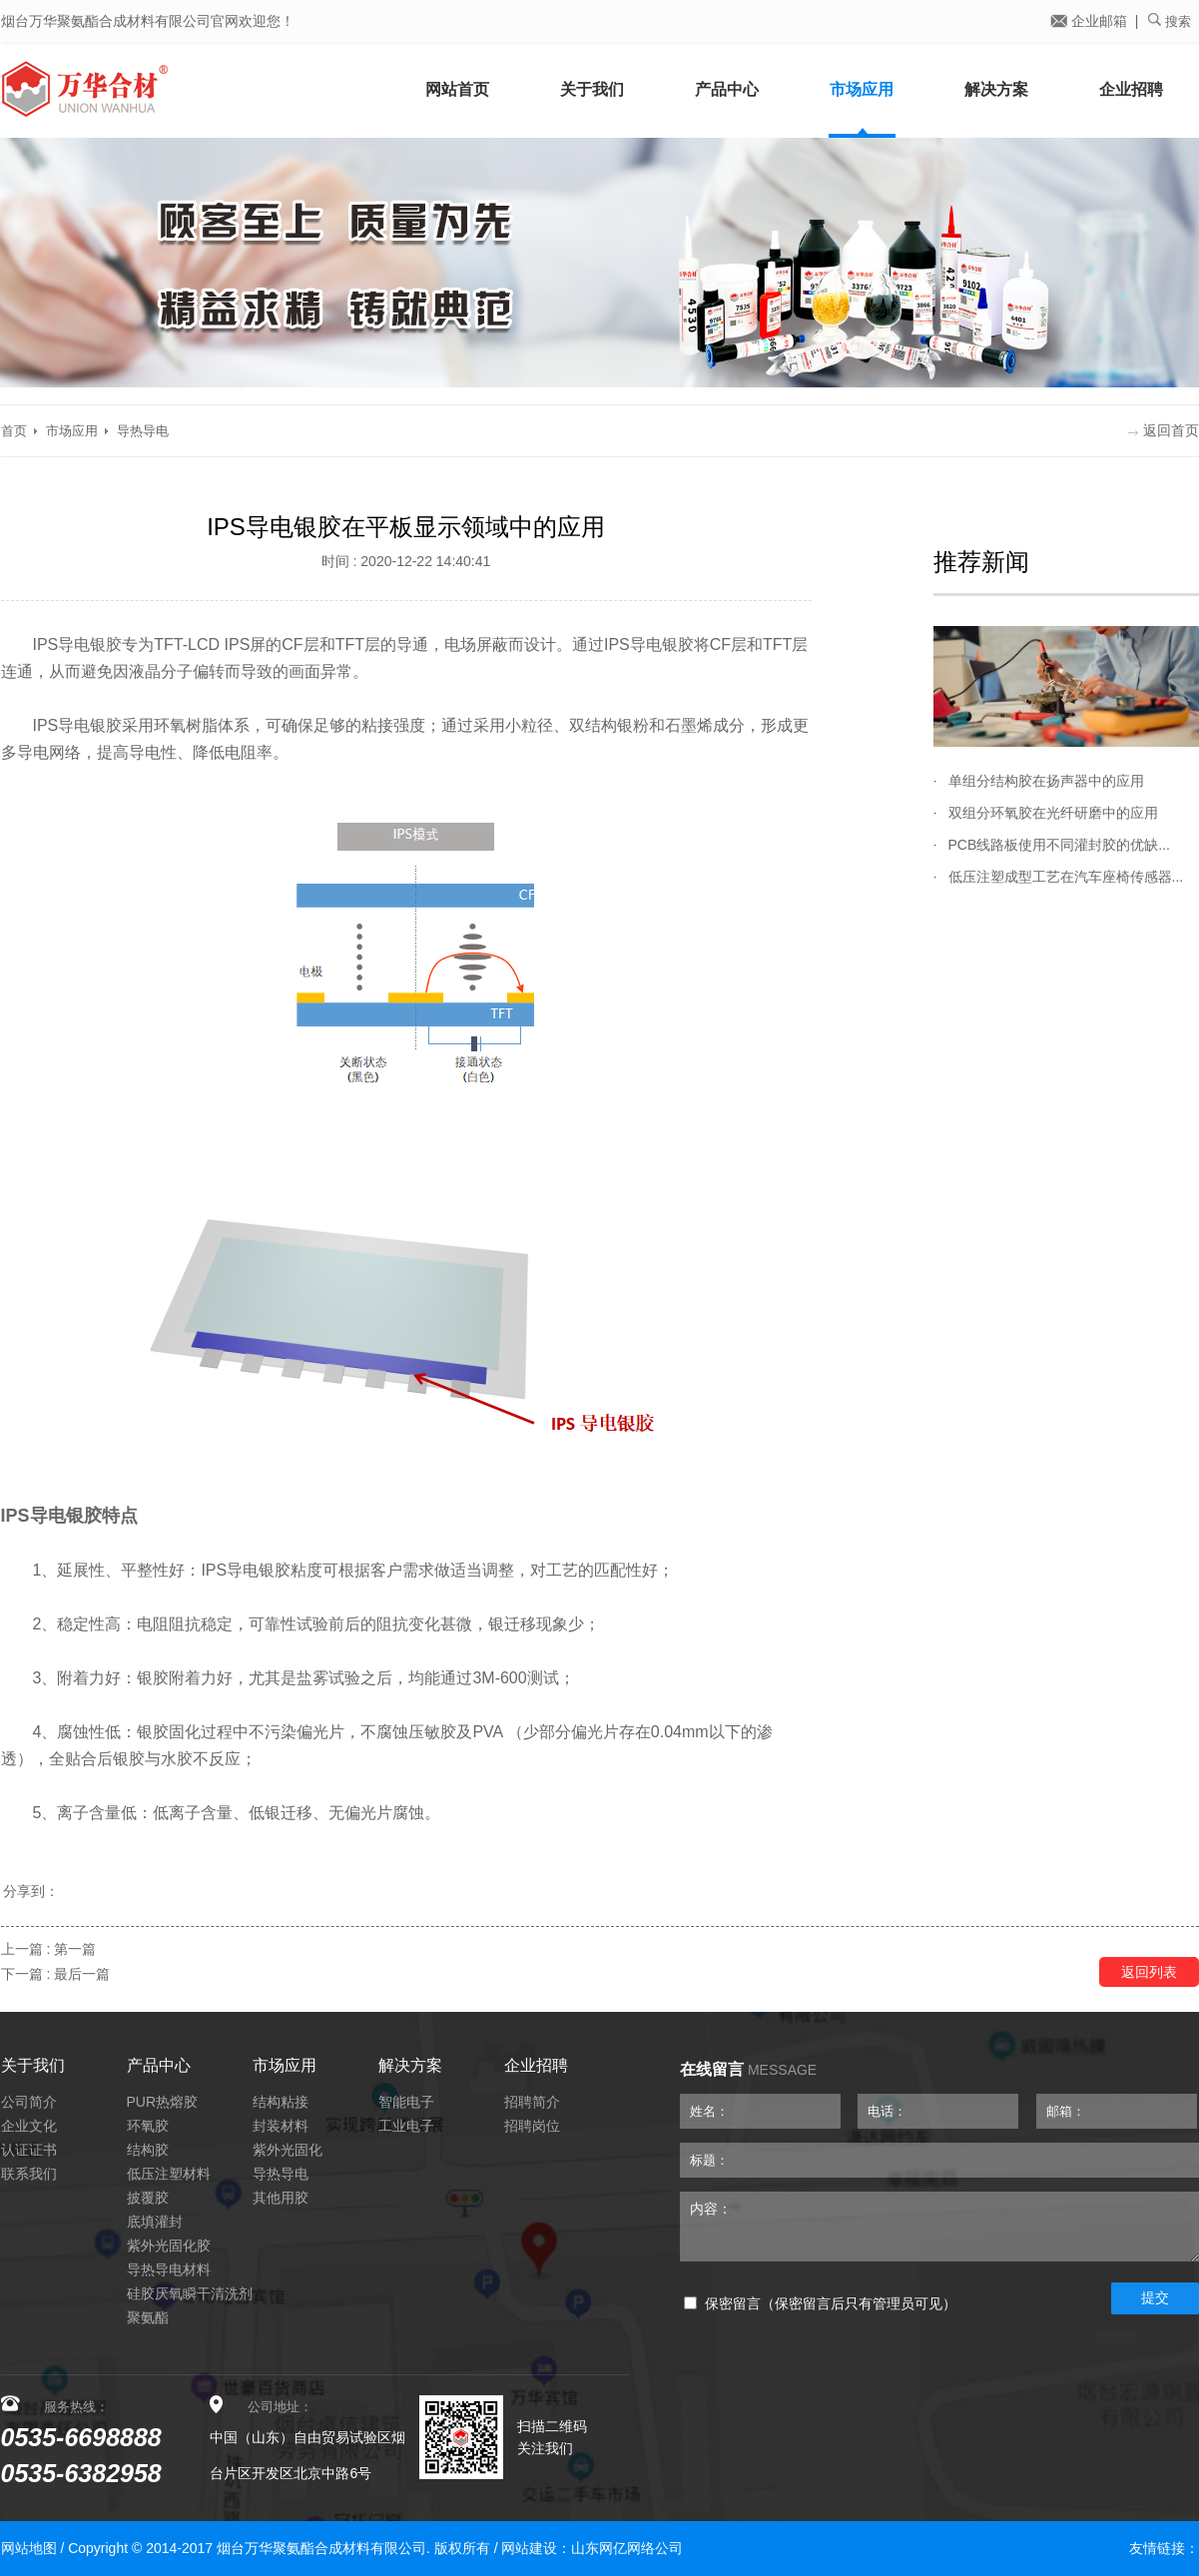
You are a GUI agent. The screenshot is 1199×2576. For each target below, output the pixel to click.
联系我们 (29, 2174)
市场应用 (862, 89)
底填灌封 (155, 2222)
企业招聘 (1131, 89)
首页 (14, 430)
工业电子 (406, 2126)
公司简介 (29, 2102)
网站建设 (529, 2548)
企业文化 (29, 2126)
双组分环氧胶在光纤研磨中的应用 (1053, 813)
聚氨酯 (148, 2317)
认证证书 (29, 2150)
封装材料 (280, 2126)
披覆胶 (148, 2198)
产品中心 (727, 89)
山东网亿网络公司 (627, 2548)
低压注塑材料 (169, 2174)
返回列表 (1149, 1972)
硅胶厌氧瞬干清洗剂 (190, 2293)
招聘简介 (532, 2102)
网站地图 (29, 2548)
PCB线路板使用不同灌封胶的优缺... (1059, 845)
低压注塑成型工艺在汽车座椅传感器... (1066, 877)
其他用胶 (280, 2198)
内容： (939, 2226)
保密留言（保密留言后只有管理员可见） (820, 2303)
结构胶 (148, 2150)
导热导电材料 (169, 2269)
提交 (1155, 2297)
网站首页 (457, 89)
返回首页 (1163, 430)
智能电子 (406, 2102)
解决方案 (996, 89)
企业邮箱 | (1094, 21)
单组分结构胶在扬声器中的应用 (1046, 781)
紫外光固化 (287, 2150)
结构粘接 (280, 2102)
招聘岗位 (532, 2126)
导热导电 (143, 430)
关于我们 (592, 89)
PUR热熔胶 (163, 2102)
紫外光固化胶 (169, 2246)
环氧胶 (148, 2126)
